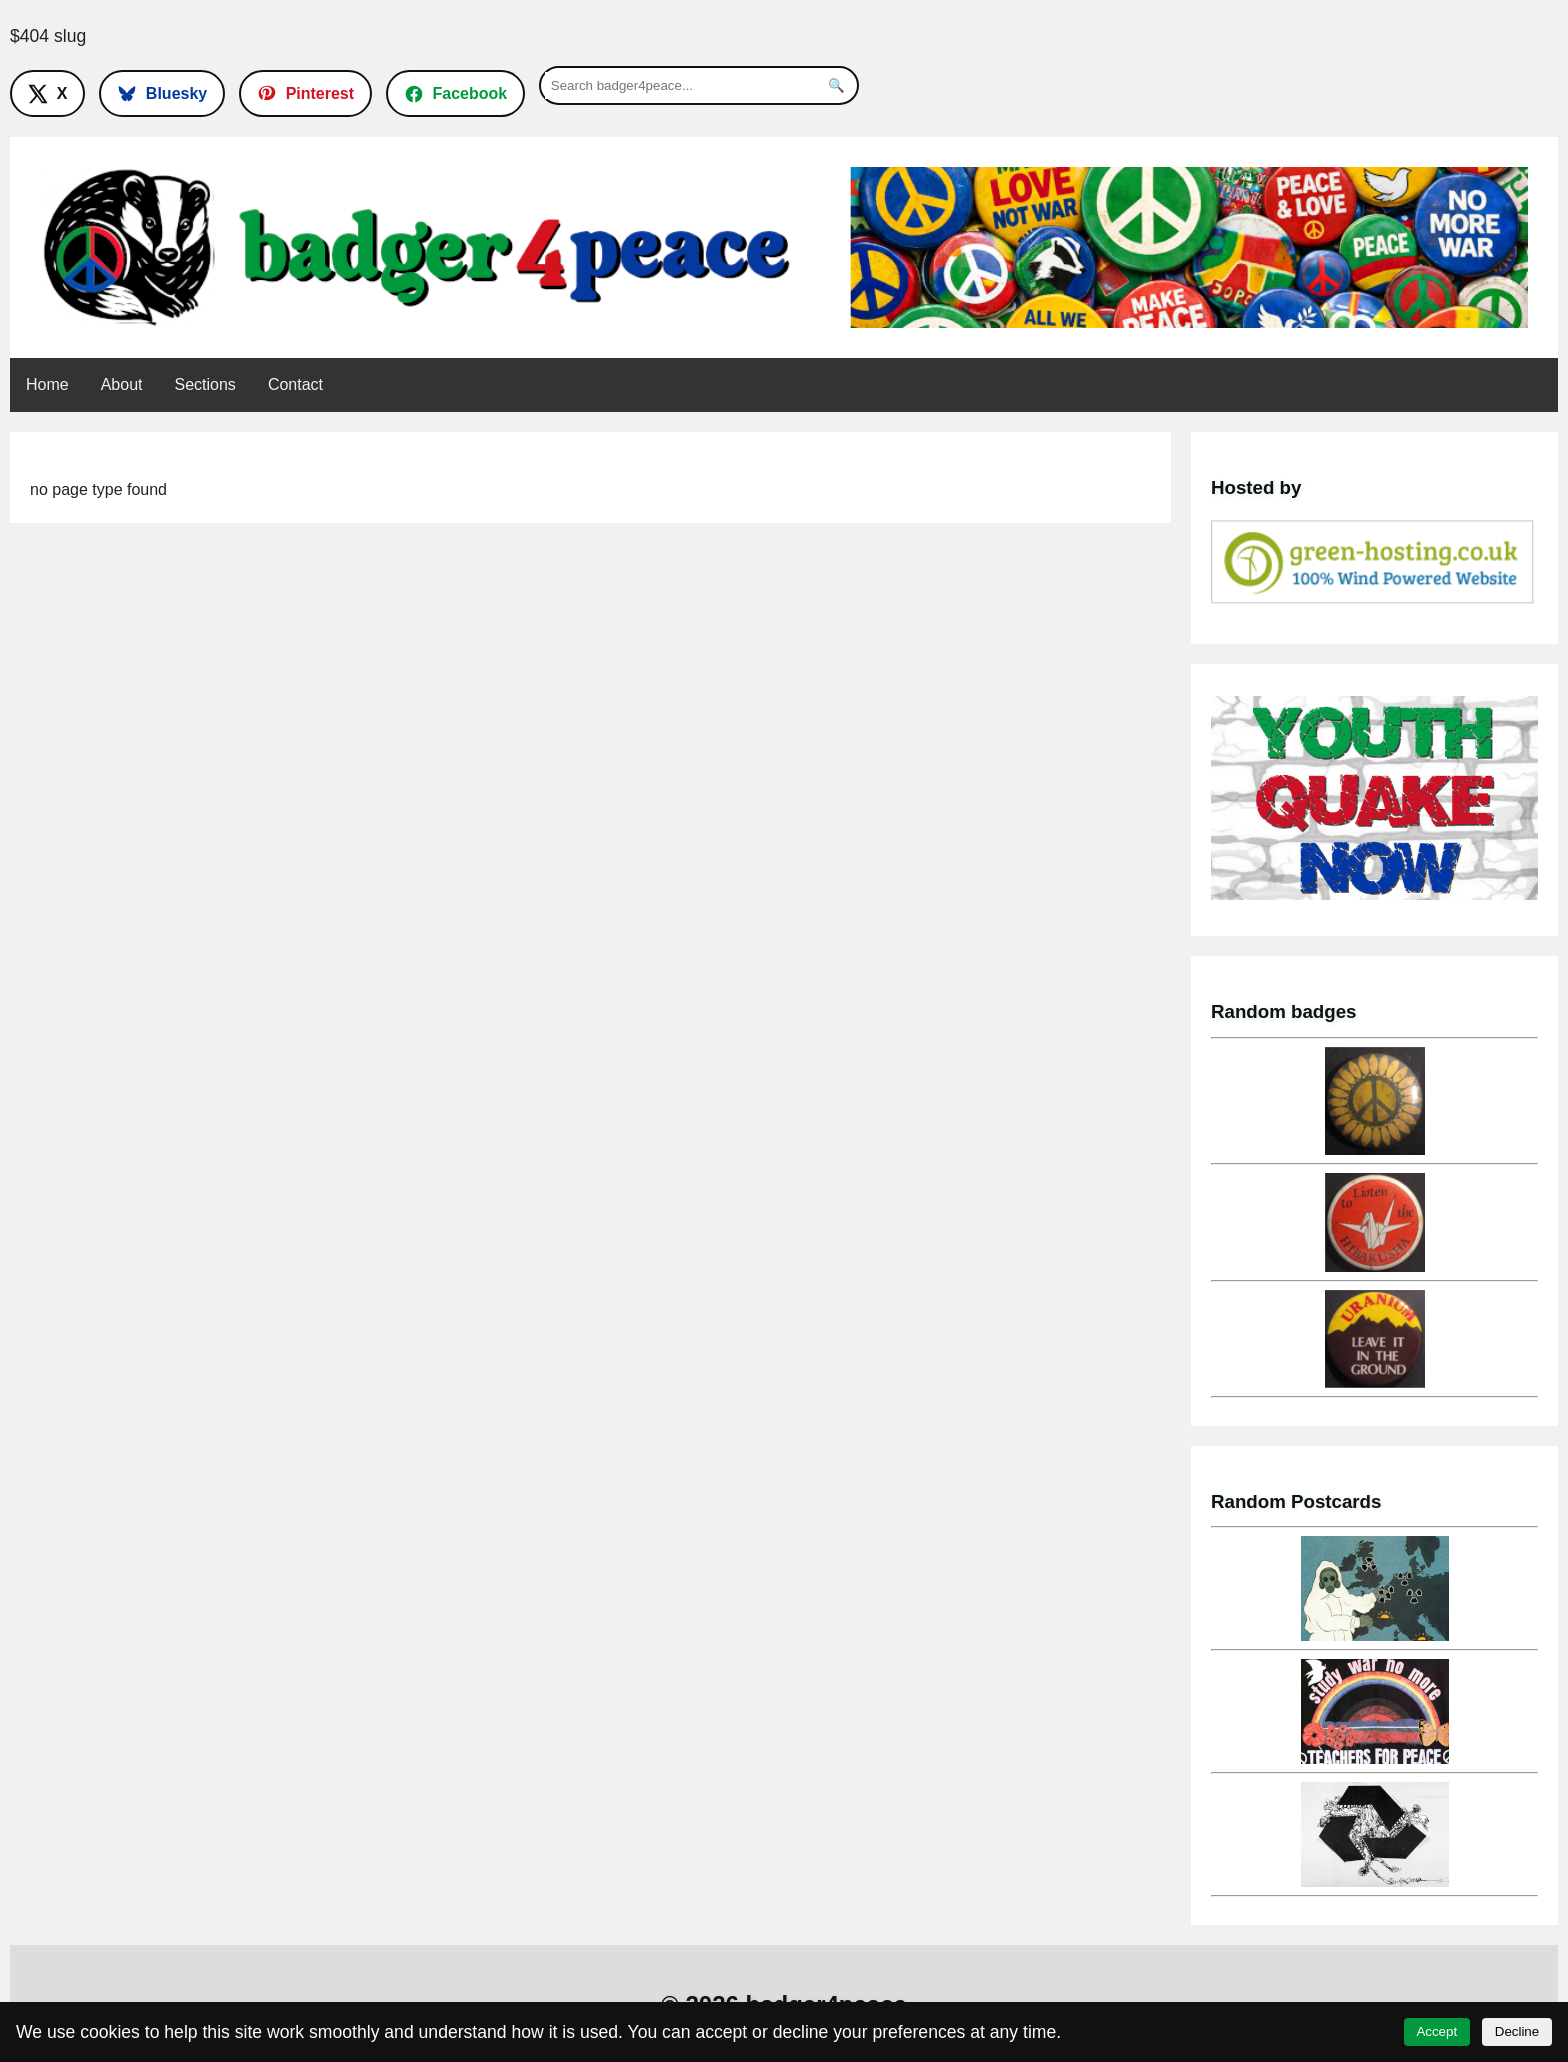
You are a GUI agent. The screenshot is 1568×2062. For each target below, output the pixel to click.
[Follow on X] (47, 93)
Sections (205, 384)
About (122, 384)
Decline (1517, 2031)
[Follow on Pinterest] (305, 93)
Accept (1436, 2031)
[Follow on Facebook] (455, 93)
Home (47, 384)
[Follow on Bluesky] (162, 93)
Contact (295, 384)
